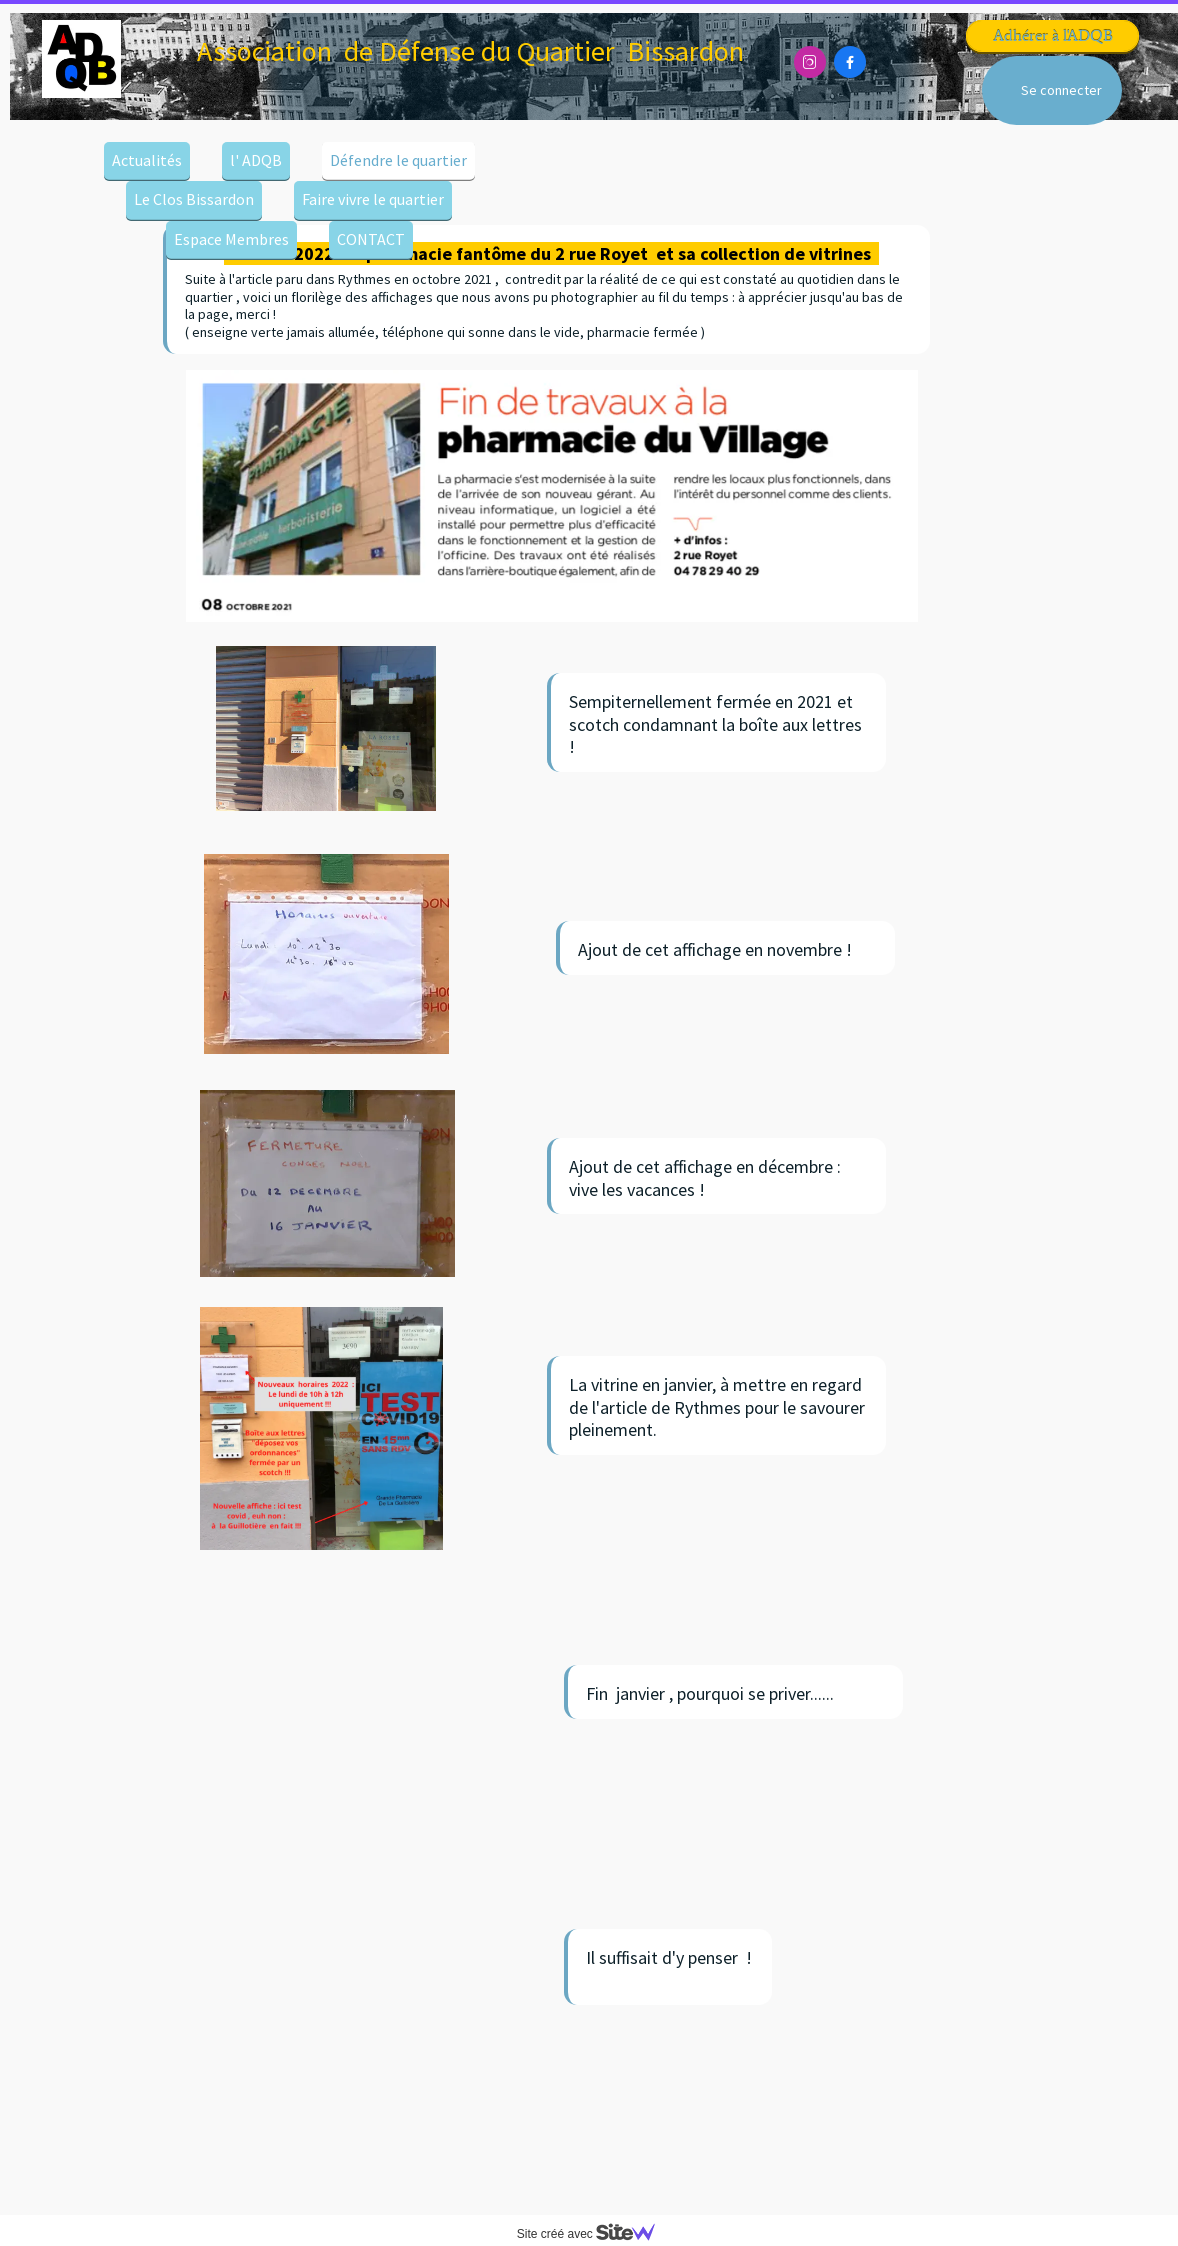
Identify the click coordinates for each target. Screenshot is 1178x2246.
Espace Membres (231, 239)
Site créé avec (594, 2234)
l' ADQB (256, 160)
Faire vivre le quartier (373, 199)
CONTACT (371, 239)
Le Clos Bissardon (194, 199)
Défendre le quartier (398, 160)
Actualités (147, 160)
